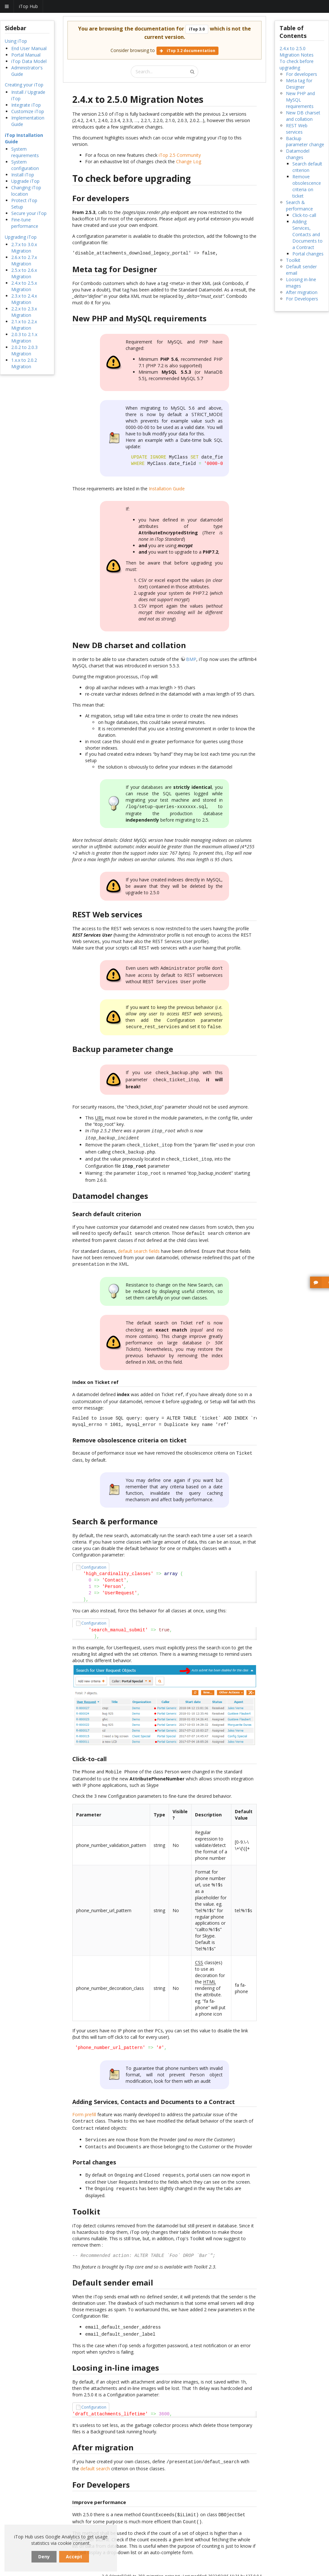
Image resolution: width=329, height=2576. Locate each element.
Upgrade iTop (25, 181)
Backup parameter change (305, 141)
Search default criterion (307, 167)
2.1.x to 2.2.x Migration (24, 324)
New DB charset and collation (303, 116)
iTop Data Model (29, 61)
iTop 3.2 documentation (187, 50)
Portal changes (308, 254)
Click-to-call (304, 215)
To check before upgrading (297, 64)
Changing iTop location (26, 190)
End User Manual (29, 48)
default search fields (139, 1242)
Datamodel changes (297, 154)
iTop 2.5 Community (180, 155)
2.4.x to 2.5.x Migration (24, 286)
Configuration (93, 1555)
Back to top (236, 2570)
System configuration (25, 165)
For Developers (302, 299)
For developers (301, 74)
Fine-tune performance (24, 223)
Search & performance (299, 205)
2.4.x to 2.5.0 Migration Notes (297, 51)
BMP (191, 659)
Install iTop (22, 175)
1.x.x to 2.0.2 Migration (24, 363)
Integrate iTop (26, 105)
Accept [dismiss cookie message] (74, 2557)
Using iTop (16, 41)
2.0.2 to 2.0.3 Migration (24, 350)
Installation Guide (167, 489)
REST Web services (296, 128)
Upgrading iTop (21, 237)
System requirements (25, 152)
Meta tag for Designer (299, 83)
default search (95, 2450)
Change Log (188, 161)
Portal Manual (25, 55)
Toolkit (293, 260)
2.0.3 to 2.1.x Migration (24, 337)
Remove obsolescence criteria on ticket (306, 186)
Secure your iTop (29, 213)
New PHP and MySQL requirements (300, 99)
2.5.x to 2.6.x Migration (24, 273)
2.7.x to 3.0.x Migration (24, 247)
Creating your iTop (24, 85)
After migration (301, 292)
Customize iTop (27, 111)
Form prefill (84, 2102)
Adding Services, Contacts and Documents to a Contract (307, 234)
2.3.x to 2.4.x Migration (24, 299)
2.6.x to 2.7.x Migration (24, 260)
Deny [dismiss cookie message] (44, 2557)
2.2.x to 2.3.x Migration (24, 312)
